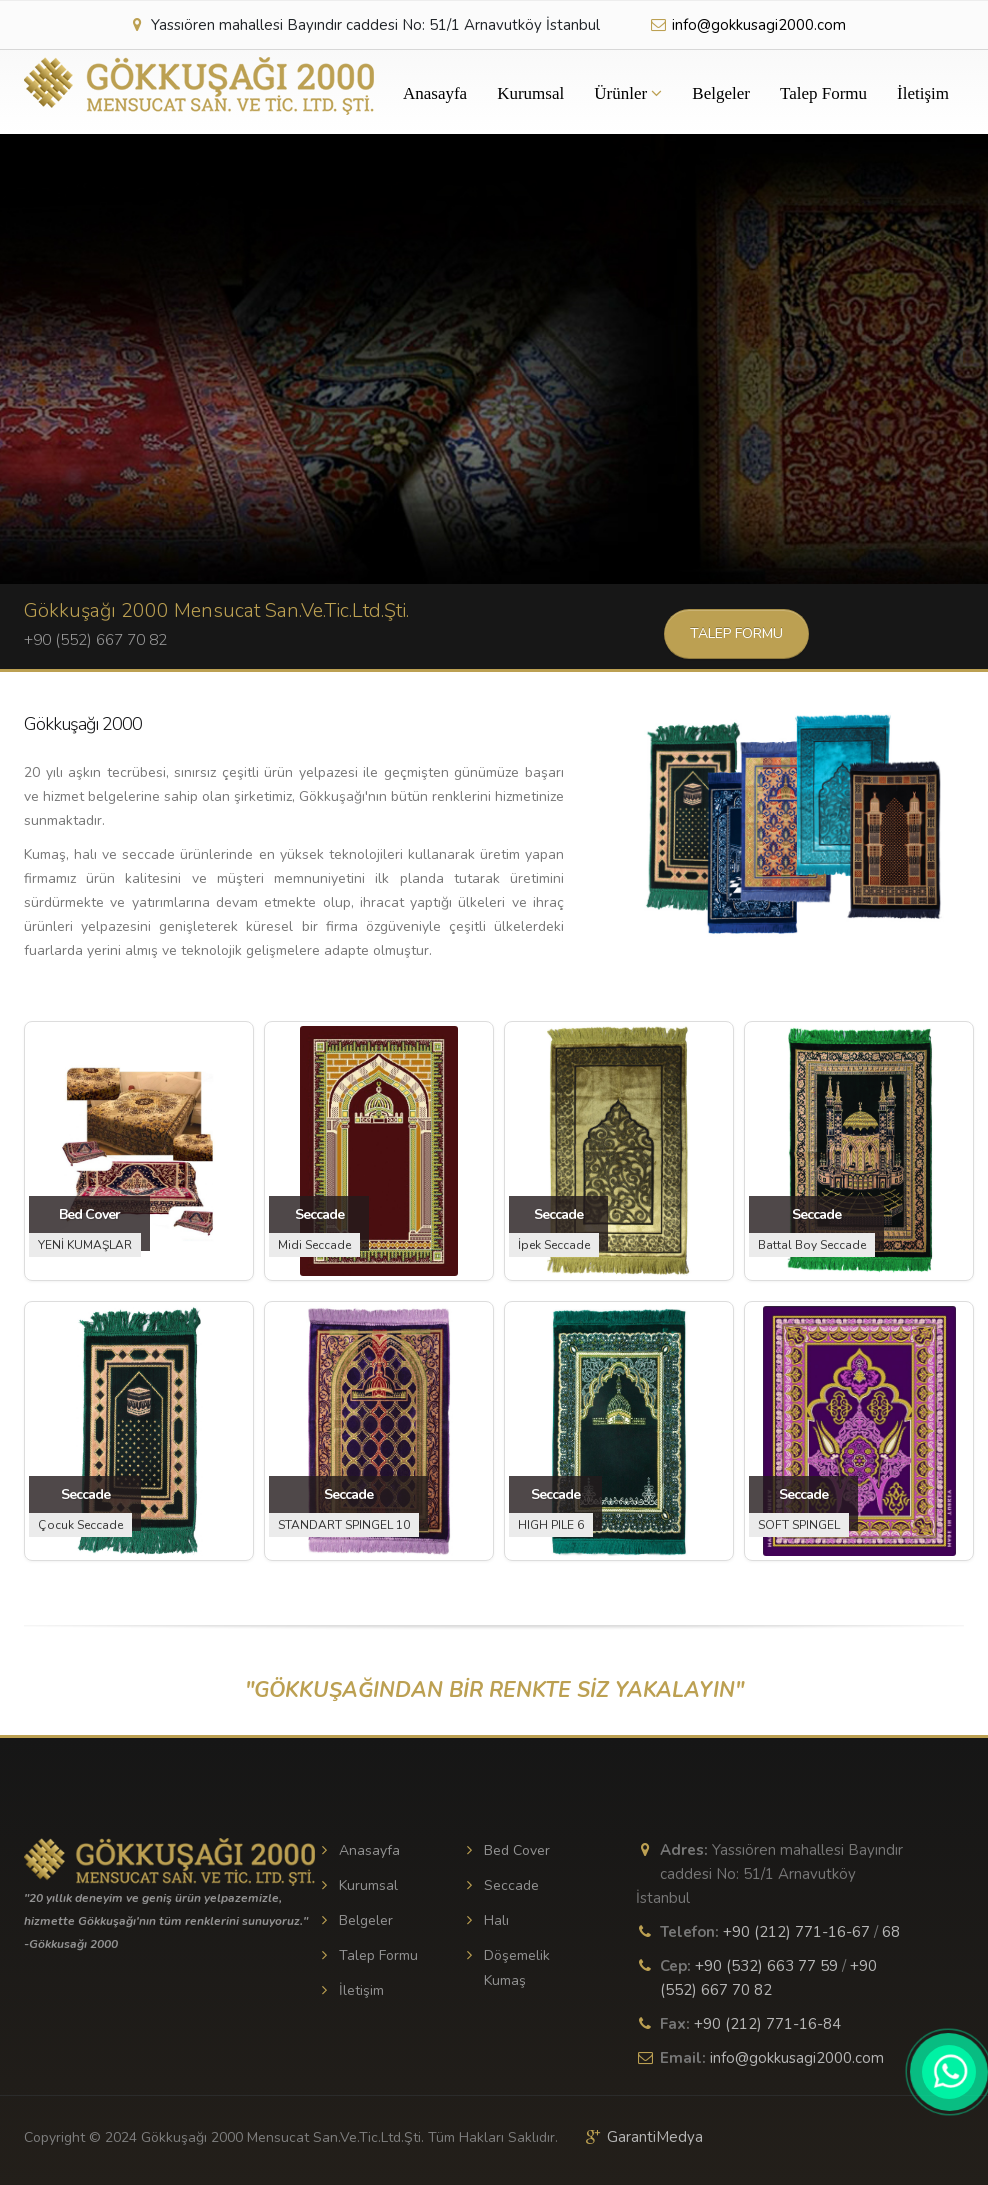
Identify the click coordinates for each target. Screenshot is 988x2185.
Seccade (511, 1885)
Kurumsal (530, 93)
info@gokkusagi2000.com (747, 25)
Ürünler (628, 93)
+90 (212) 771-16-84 (767, 2024)
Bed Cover (517, 1850)
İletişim (923, 93)
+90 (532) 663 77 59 (766, 1966)
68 (891, 1932)
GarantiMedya (655, 2137)
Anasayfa (435, 93)
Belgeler (721, 93)
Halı (496, 1920)
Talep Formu (823, 93)
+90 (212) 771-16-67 (796, 1932)
